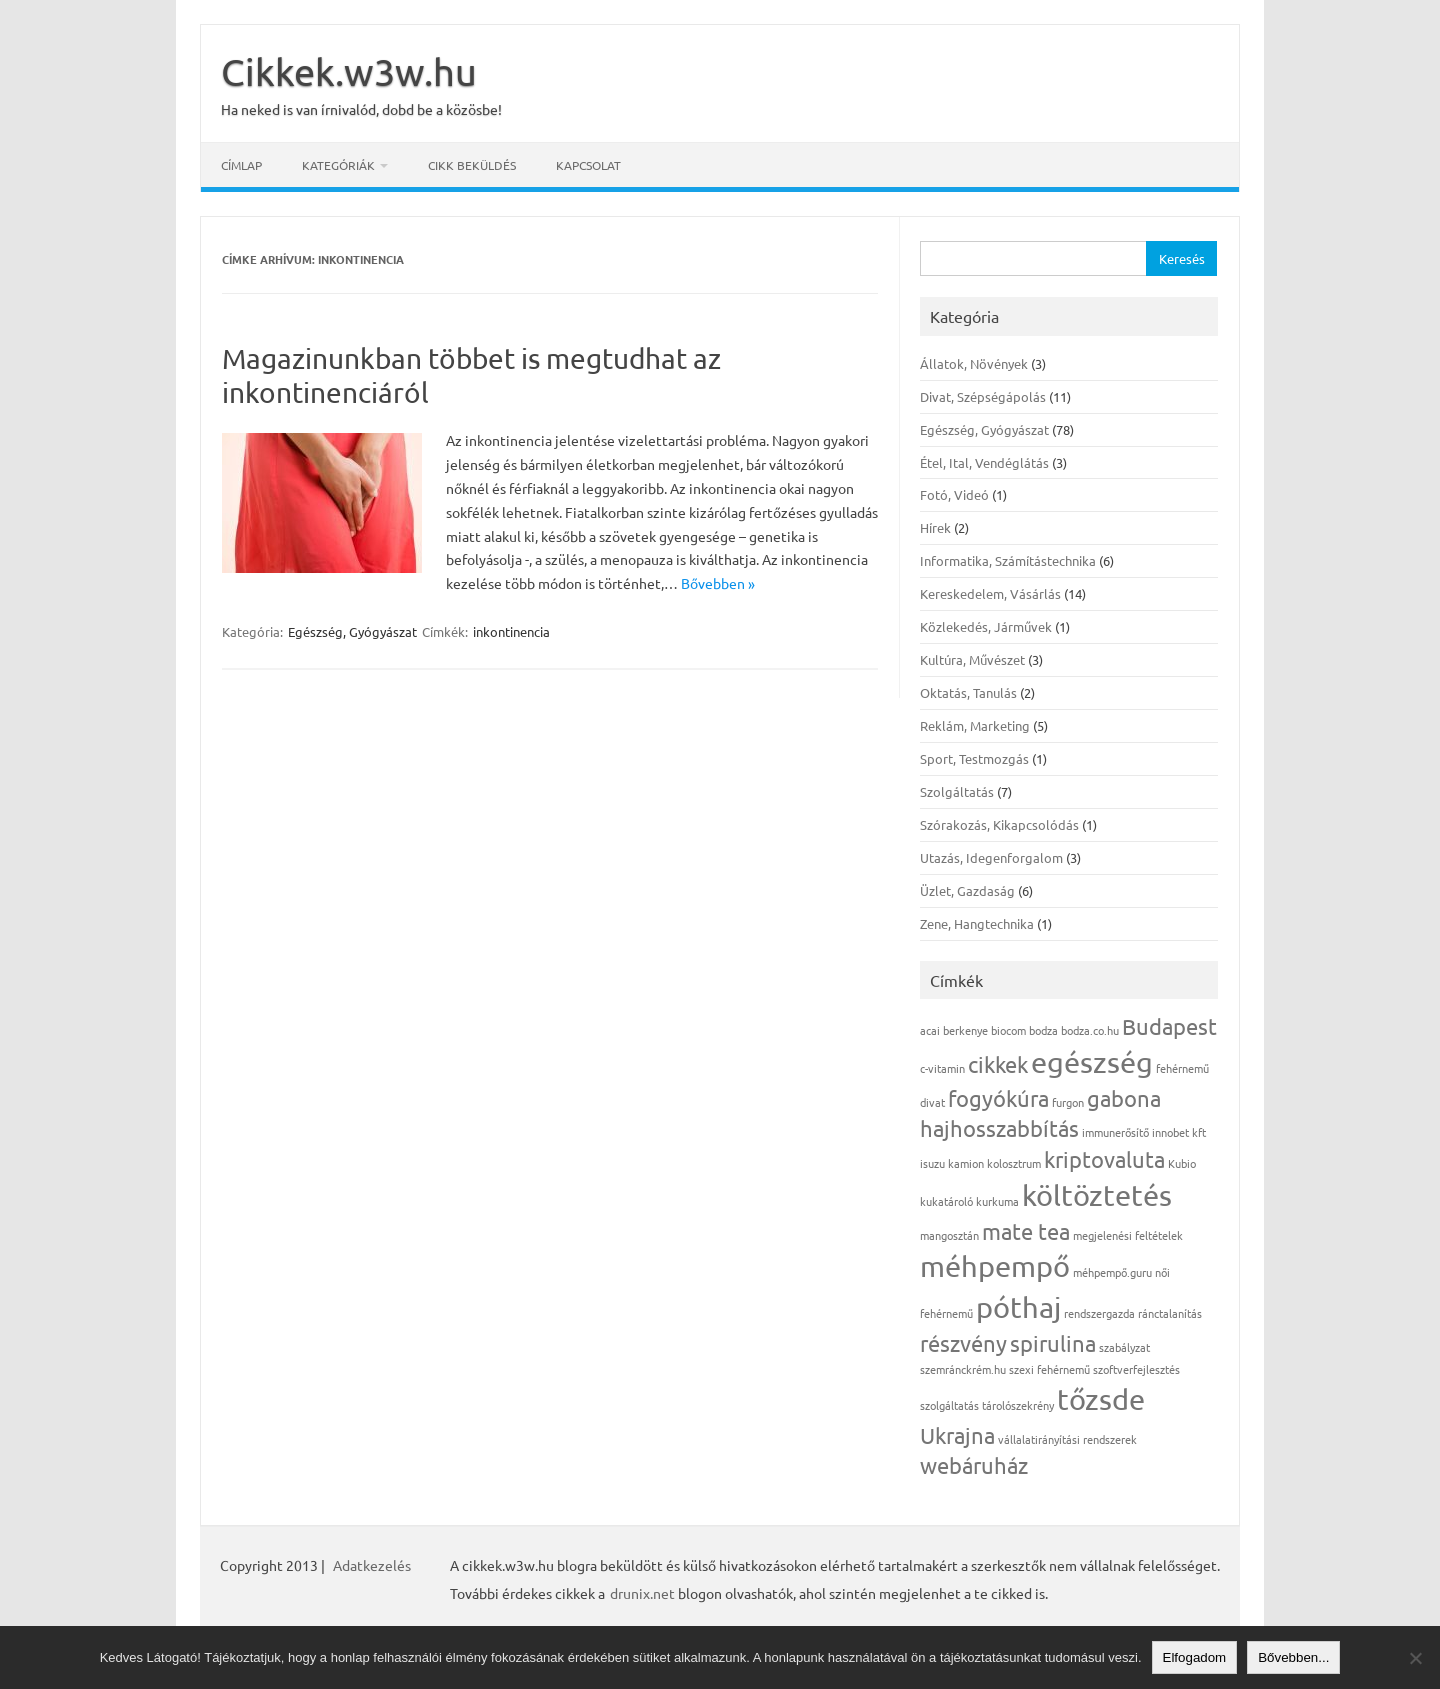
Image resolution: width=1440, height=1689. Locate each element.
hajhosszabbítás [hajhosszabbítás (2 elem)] (999, 1128)
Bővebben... (1293, 1657)
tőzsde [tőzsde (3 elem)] (1101, 1399)
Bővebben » (718, 583)
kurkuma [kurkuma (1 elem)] (997, 1201)
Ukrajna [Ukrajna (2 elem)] (957, 1435)
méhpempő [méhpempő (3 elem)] (995, 1266)
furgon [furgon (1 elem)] (1068, 1102)
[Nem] (1415, 1658)
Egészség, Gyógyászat (352, 631)
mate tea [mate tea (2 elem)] (1026, 1231)
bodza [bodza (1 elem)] (1043, 1030)
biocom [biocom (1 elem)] (1008, 1030)
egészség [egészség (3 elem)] (1092, 1062)
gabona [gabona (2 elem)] (1124, 1098)
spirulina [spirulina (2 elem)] (1053, 1343)
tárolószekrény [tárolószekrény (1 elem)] (1018, 1405)
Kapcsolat (588, 165)
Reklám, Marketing (975, 725)
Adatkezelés (372, 1565)
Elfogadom (1195, 1657)
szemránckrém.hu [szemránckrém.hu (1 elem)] (963, 1369)
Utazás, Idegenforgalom (991, 857)
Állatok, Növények (974, 363)
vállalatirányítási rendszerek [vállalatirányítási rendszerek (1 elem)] (1067, 1439)
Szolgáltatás (957, 791)
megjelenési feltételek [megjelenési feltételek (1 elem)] (1128, 1235)
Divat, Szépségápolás (983, 396)
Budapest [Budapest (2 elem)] (1169, 1026)
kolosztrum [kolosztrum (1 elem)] (1014, 1163)
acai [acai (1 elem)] (930, 1030)
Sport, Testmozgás (974, 758)
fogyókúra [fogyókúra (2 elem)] (998, 1098)
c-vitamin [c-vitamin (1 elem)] (942, 1068)
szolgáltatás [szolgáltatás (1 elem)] (949, 1405)
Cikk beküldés (472, 165)
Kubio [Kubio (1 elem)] (1182, 1163)
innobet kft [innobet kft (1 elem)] (1179, 1132)
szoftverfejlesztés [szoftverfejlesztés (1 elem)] (1136, 1369)
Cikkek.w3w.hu (349, 71)
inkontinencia (511, 631)
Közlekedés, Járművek (986, 626)
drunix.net (642, 1593)
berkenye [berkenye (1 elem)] (965, 1030)
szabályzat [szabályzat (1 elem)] (1124, 1347)
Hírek (935, 527)
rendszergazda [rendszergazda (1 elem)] (1099, 1313)
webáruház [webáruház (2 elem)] (974, 1465)
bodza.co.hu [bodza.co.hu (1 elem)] (1090, 1030)
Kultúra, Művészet (972, 659)
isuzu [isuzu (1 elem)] (932, 1163)
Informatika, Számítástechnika (1008, 560)
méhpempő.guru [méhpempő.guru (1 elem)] (1112, 1272)
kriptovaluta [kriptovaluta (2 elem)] (1104, 1159)
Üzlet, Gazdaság (967, 890)
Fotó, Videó (954, 494)
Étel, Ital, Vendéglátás (984, 462)
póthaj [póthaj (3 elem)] (1018, 1307)
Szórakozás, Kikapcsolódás (999, 824)
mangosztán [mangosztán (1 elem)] (949, 1235)
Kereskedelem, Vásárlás (990, 593)
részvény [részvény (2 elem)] (963, 1343)
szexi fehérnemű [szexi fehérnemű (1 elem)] (1049, 1369)
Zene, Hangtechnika (977, 923)
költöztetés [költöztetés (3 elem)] (1097, 1195)
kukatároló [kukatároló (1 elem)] (946, 1201)
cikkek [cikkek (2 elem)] (998, 1064)
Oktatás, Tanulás (968, 692)
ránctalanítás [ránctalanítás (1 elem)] (1170, 1313)
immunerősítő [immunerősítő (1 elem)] (1115, 1132)
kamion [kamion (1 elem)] (966, 1163)
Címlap (241, 165)
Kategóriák (338, 165)
